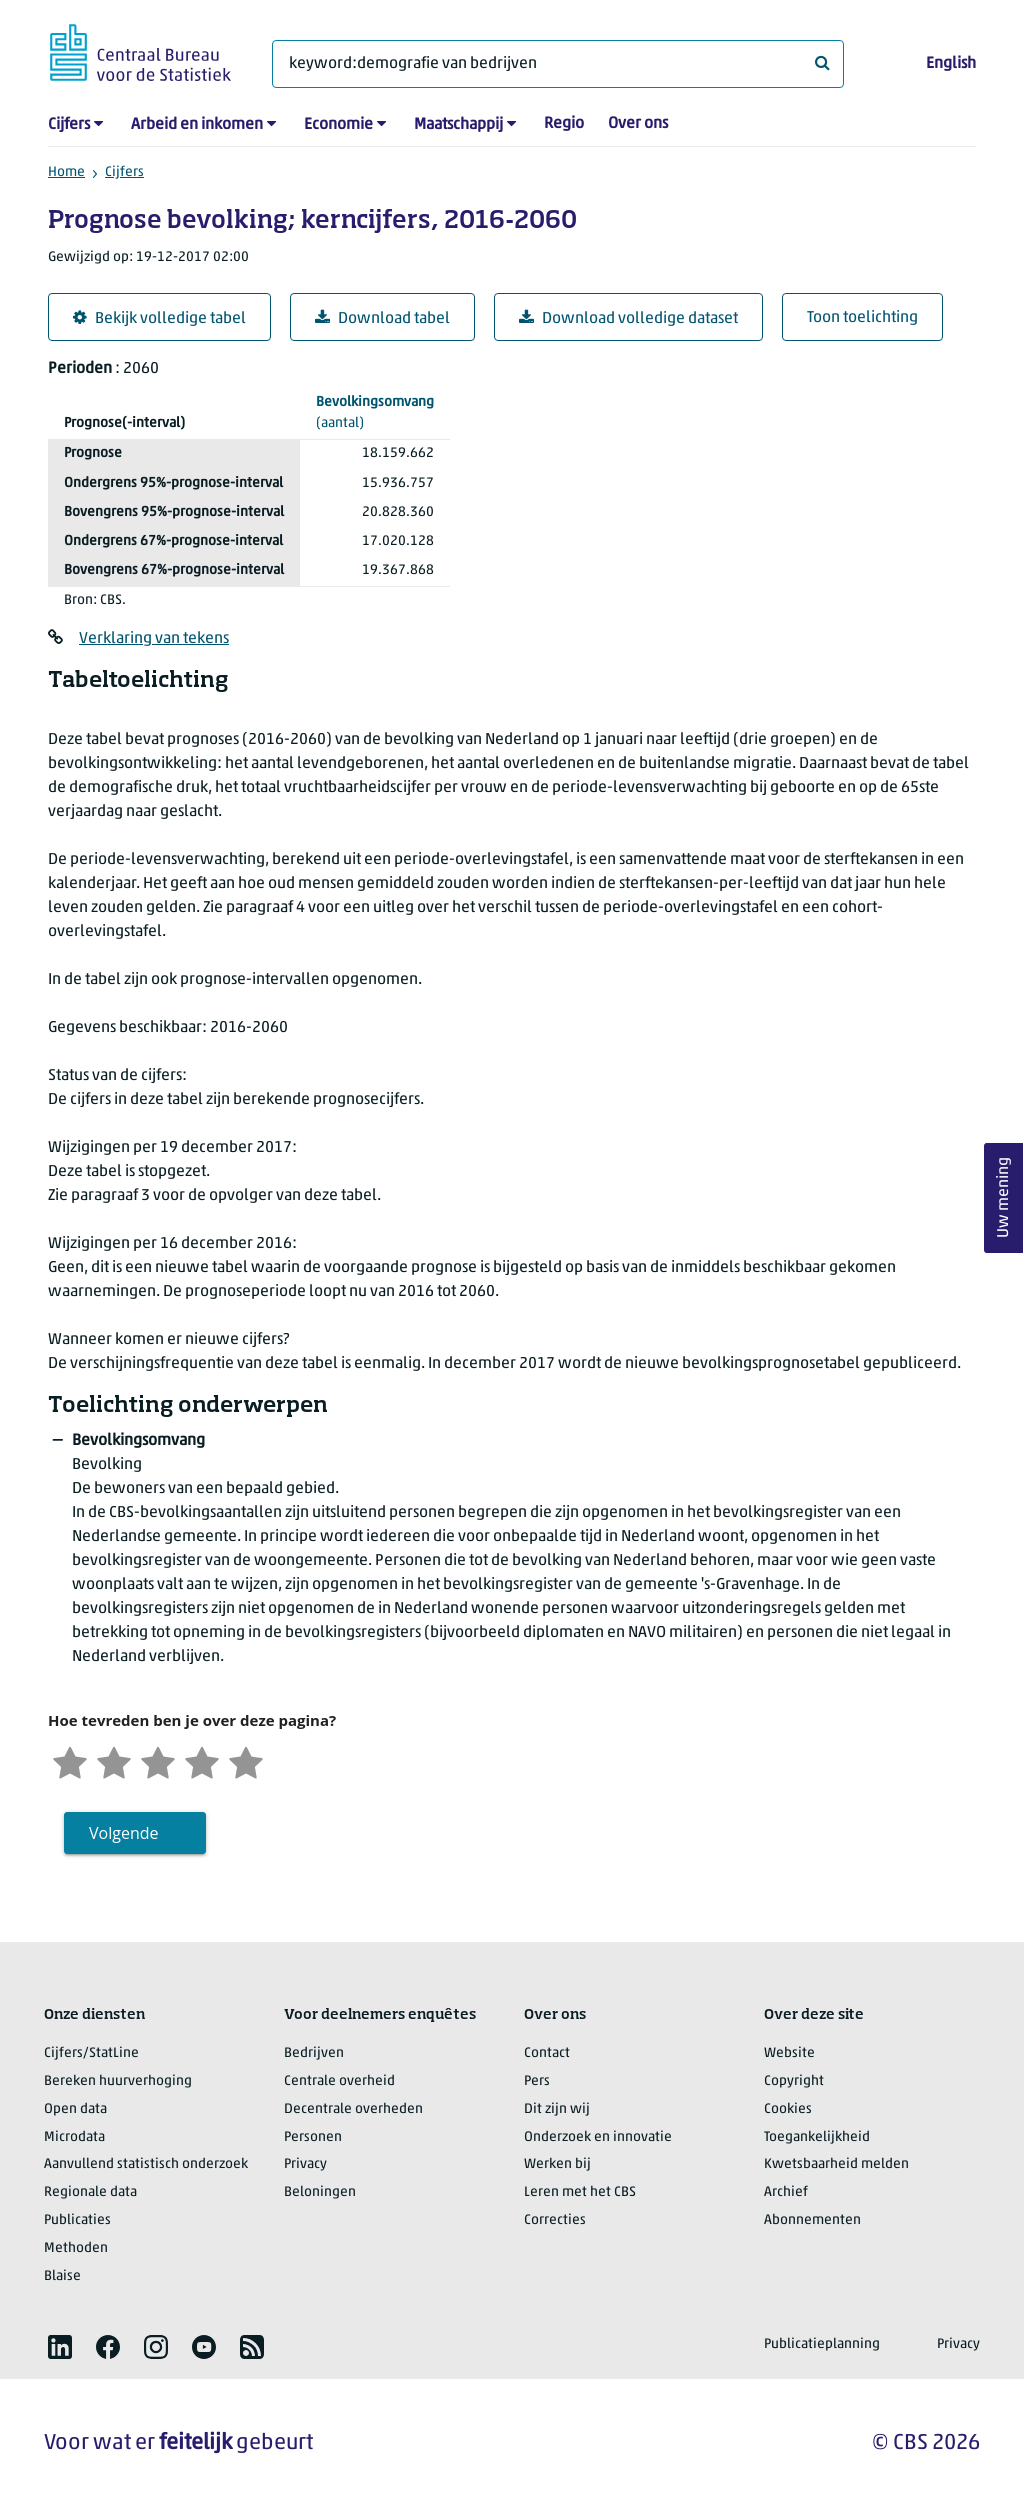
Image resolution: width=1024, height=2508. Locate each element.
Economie (338, 125)
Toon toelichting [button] (862, 318)
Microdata (74, 2137)
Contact (547, 2053)
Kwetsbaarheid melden (836, 2164)
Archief (786, 2192)
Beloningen (320, 2192)
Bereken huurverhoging (118, 2081)
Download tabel (382, 318)
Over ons (638, 124)
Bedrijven (314, 2053)
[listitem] (60, 2347)
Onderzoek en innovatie (598, 2137)
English (951, 64)
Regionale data (90, 2192)
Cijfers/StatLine (91, 2053)
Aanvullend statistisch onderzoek (146, 2164)
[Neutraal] (158, 1760)
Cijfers (69, 125)
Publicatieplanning (822, 2344)
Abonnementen (812, 2220)
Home (66, 172)
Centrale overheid (339, 2081)
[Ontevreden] (114, 1760)
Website (789, 2053)
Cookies (788, 2109)
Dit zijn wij (557, 2109)
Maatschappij (458, 125)
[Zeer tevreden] (246, 1760)
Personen (313, 2137)
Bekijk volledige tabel (159, 318)
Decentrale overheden (353, 2109)
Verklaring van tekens (154, 639)
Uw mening (1004, 1198)
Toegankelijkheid (817, 2137)
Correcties (555, 2220)
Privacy (305, 2164)
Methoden (76, 2248)
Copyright (794, 2081)
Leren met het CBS (580, 2192)
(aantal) (375, 411)
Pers (537, 2081)
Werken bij (557, 2164)
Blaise (62, 2276)
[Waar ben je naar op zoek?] (558, 64)
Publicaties (77, 2220)
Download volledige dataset (628, 318)
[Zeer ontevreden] (70, 1760)
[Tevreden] (202, 1760)
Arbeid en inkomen (197, 125)
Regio (564, 124)
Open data (75, 2109)
